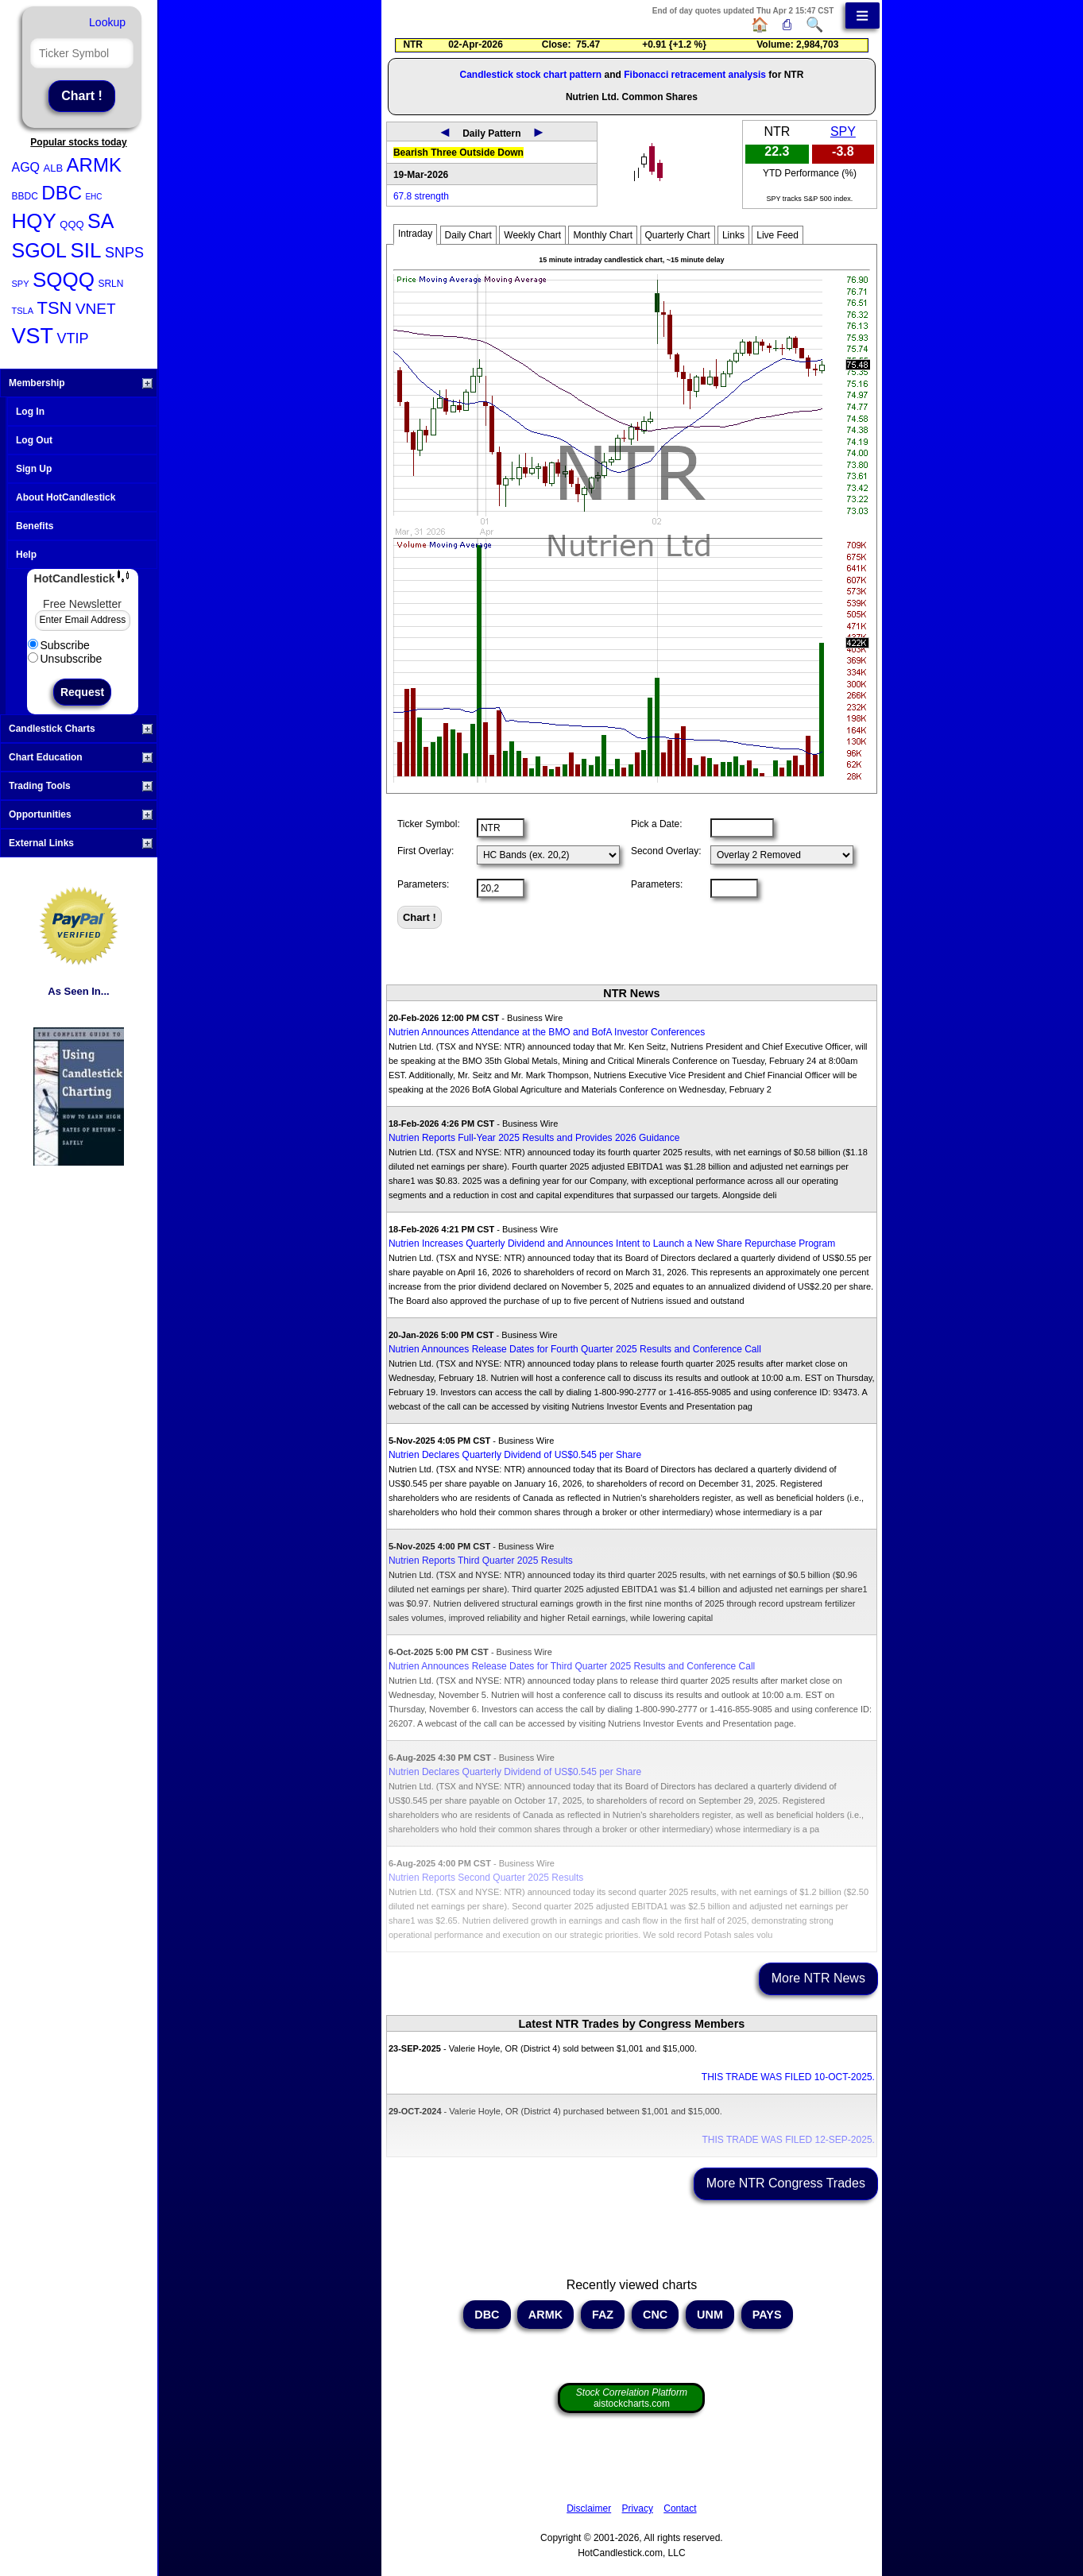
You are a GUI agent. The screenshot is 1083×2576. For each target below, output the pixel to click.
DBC (61, 192)
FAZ (603, 2314)
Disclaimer (589, 2508)
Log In (30, 411)
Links (733, 235)
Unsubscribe (65, 658)
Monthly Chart (602, 235)
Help (26, 554)
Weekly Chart (532, 235)
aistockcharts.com (631, 2398)
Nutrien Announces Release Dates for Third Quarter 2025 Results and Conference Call (572, 1666)
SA (100, 221)
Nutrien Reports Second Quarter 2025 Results (486, 1877)
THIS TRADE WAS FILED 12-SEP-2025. (788, 2139)
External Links (81, 843)
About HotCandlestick (65, 497)
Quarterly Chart (677, 235)
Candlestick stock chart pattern (530, 74)
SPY (20, 283)
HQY (34, 221)
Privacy (637, 2508)
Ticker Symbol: (428, 824)
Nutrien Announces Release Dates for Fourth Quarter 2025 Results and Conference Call (575, 1349)
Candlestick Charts (81, 728)
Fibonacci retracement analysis (695, 74)
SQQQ (64, 280)
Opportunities (81, 814)
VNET (95, 308)
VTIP (72, 338)
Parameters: (423, 884)
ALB (54, 168)
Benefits (34, 526)
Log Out (34, 440)
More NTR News (818, 1978)
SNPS (124, 253)
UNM (710, 2314)
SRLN (110, 283)
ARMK (94, 165)
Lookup (107, 22)
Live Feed (777, 235)
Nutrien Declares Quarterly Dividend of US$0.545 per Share (515, 1454)
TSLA (23, 310)
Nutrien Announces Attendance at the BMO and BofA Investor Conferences (547, 1032)
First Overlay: (425, 851)
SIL (85, 250)
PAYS (767, 2314)
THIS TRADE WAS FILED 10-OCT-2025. (788, 2077)
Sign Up (34, 468)
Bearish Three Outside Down (458, 152)
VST (33, 336)
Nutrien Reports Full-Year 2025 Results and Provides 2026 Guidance (534, 1137)
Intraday (415, 233)
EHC (93, 196)
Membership (81, 383)
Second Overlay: (666, 851)
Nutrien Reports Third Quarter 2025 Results (481, 1560)
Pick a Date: (657, 824)
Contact (679, 2508)
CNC (655, 2314)
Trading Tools (81, 785)
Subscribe (59, 645)
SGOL (39, 250)
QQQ (71, 224)
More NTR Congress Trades (785, 2183)
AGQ (26, 167)
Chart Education (81, 757)
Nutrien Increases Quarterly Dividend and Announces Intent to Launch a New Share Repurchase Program (612, 1243)
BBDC (25, 196)
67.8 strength (421, 196)
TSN (54, 308)
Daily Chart (468, 235)
